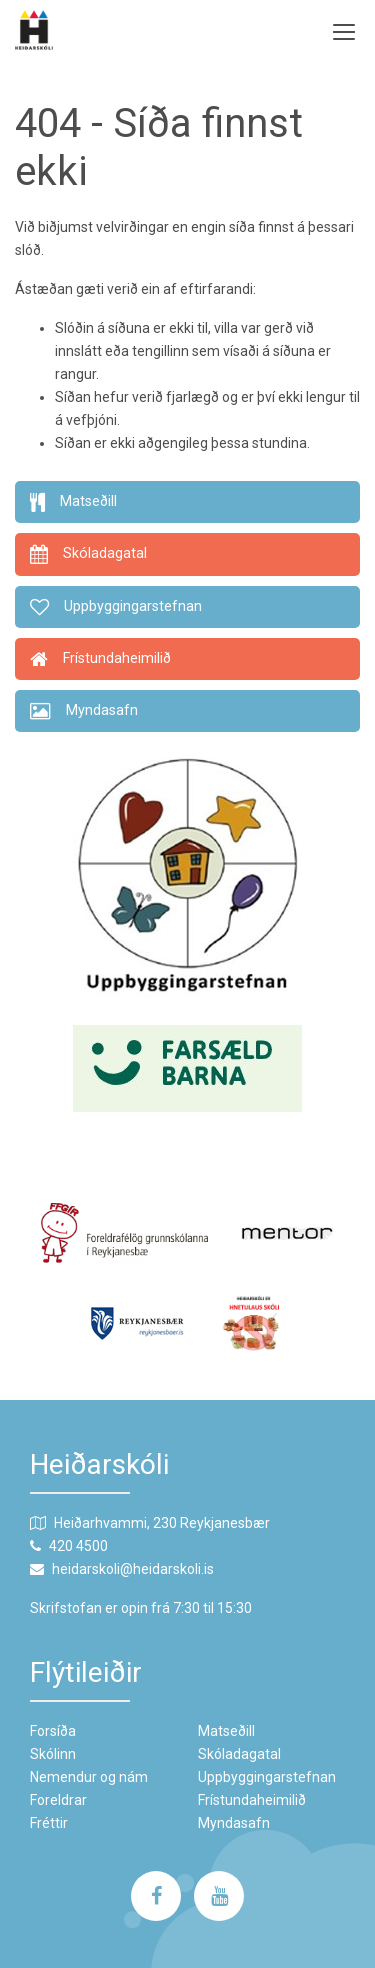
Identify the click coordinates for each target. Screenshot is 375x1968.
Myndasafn (234, 1823)
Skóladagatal (239, 1754)
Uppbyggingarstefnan (267, 1777)
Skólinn (53, 1754)
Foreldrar (58, 1800)
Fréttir (49, 1823)
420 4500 (78, 1546)
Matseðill (226, 1731)
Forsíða (53, 1731)
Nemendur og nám (89, 1777)
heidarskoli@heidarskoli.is (133, 1569)
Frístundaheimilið (252, 1800)
